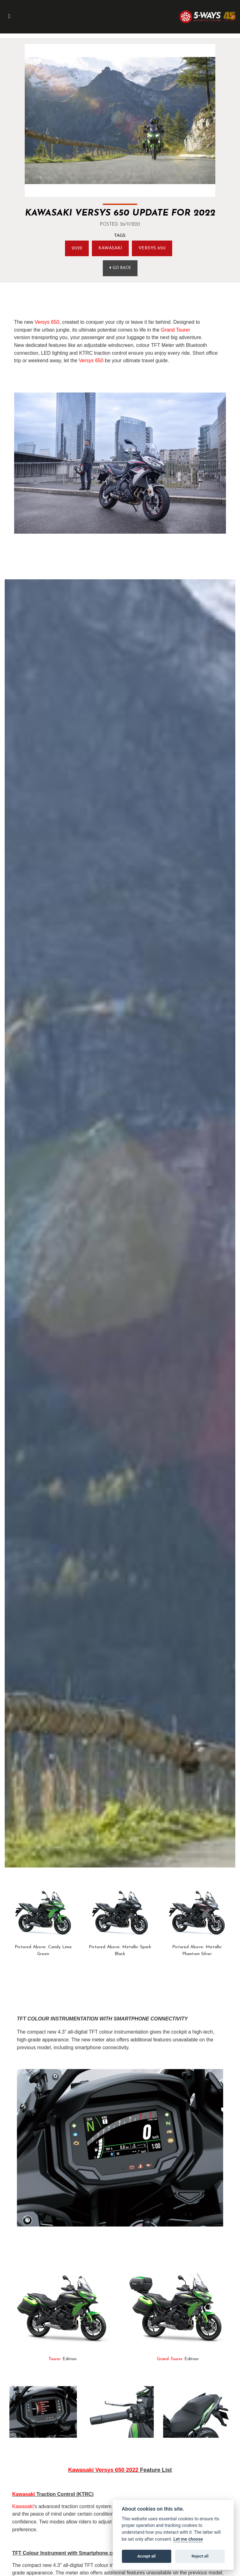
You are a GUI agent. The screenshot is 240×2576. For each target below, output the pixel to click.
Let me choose (188, 2539)
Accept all (147, 2556)
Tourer (54, 2359)
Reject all (200, 2556)
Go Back (120, 268)
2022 (77, 248)
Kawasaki (110, 248)
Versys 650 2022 (116, 2470)
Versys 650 (152, 248)
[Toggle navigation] (9, 16)
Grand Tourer (175, 330)
